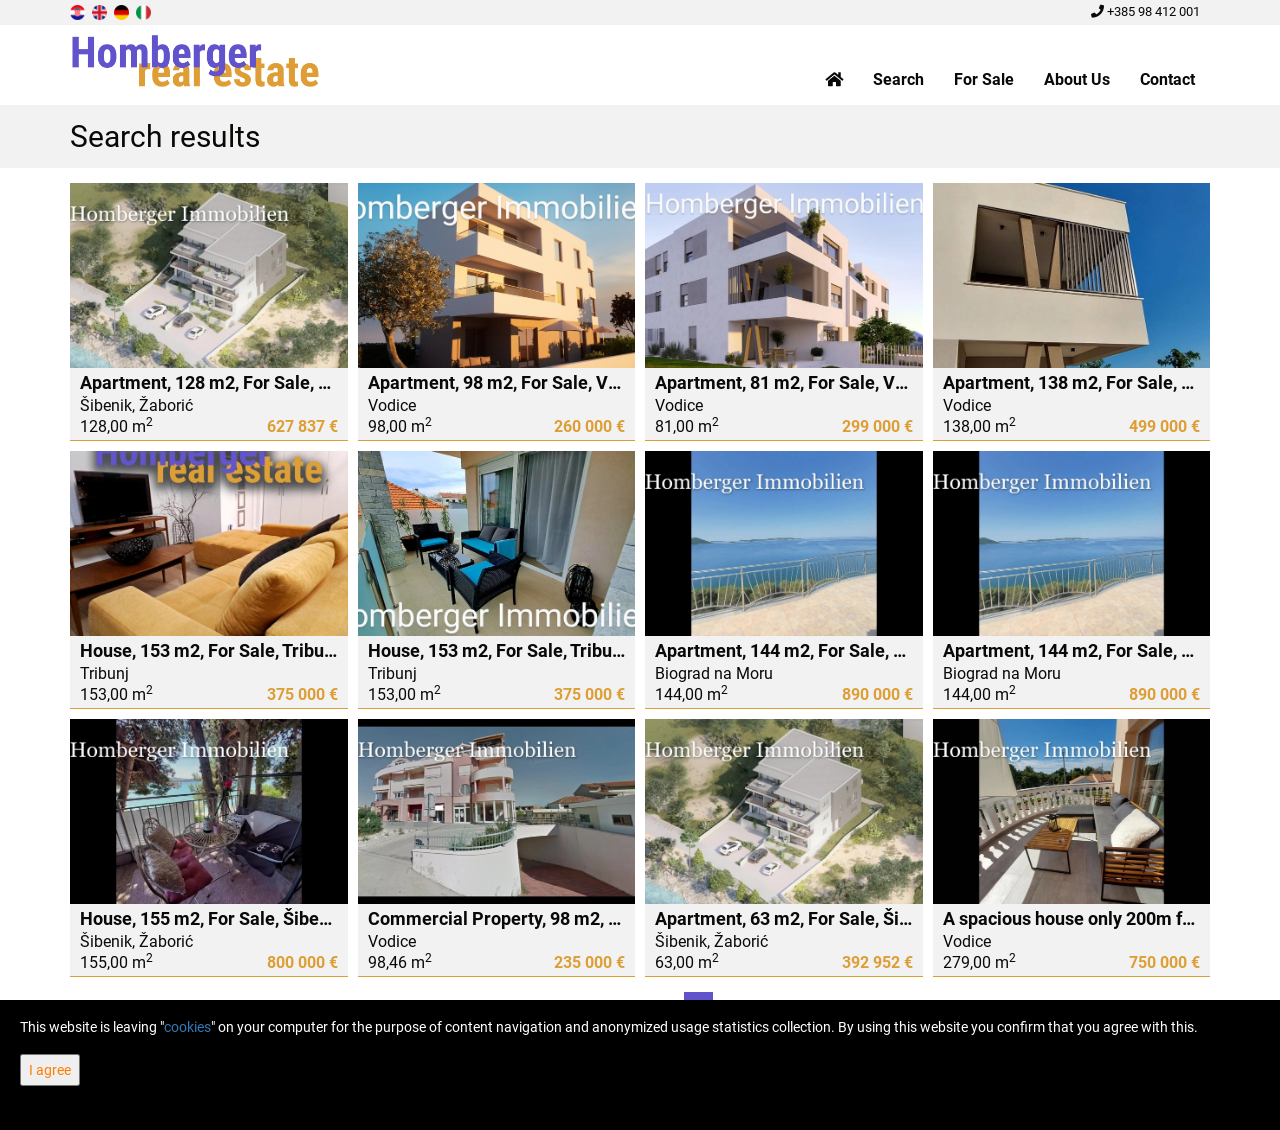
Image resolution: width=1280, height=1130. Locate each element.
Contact (1167, 79)
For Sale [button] (984, 79)
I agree (50, 1070)
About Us (1077, 79)
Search (898, 79)
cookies (187, 1027)
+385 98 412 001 (1145, 11)
